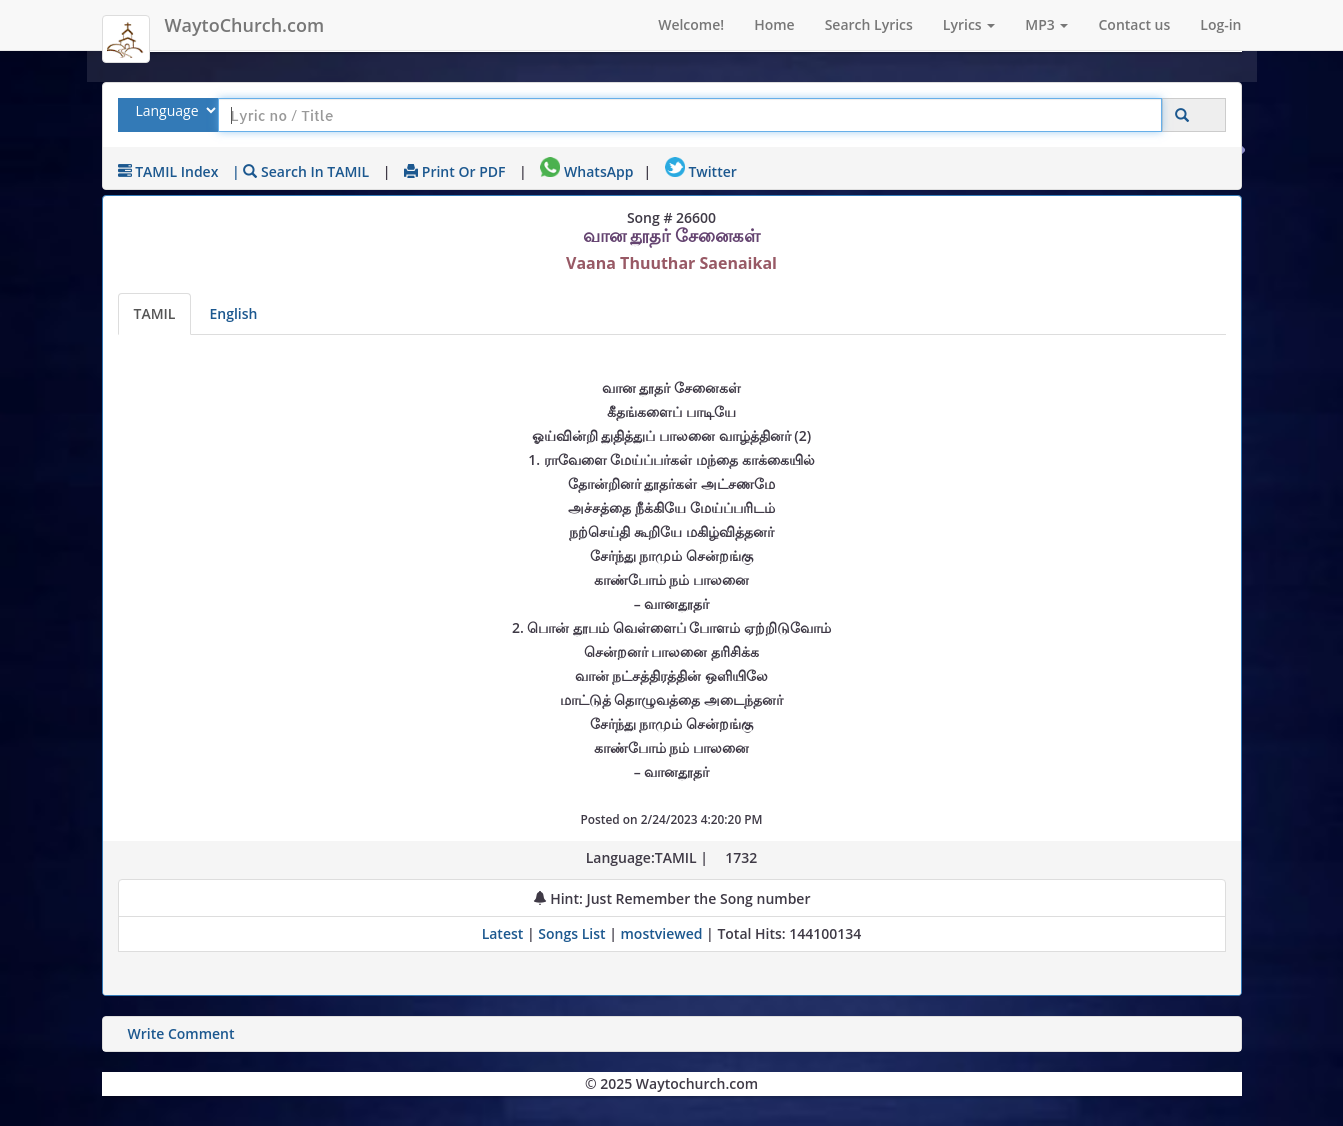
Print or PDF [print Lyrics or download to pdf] (454, 171)
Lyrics (969, 24)
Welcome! (691, 24)
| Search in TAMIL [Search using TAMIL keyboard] (300, 171)
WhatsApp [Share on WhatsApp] (586, 171)
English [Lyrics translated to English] (233, 313)
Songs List (571, 933)
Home (774, 24)
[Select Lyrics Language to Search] (173, 110)
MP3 (1046, 24)
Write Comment (181, 1033)
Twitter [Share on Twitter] (701, 171)
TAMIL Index (168, 171)
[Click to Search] (1182, 115)
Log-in (1220, 24)
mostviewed (662, 933)
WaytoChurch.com (245, 25)
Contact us (1134, 24)
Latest (504, 933)
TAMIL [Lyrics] (155, 313)
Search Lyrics (869, 24)
